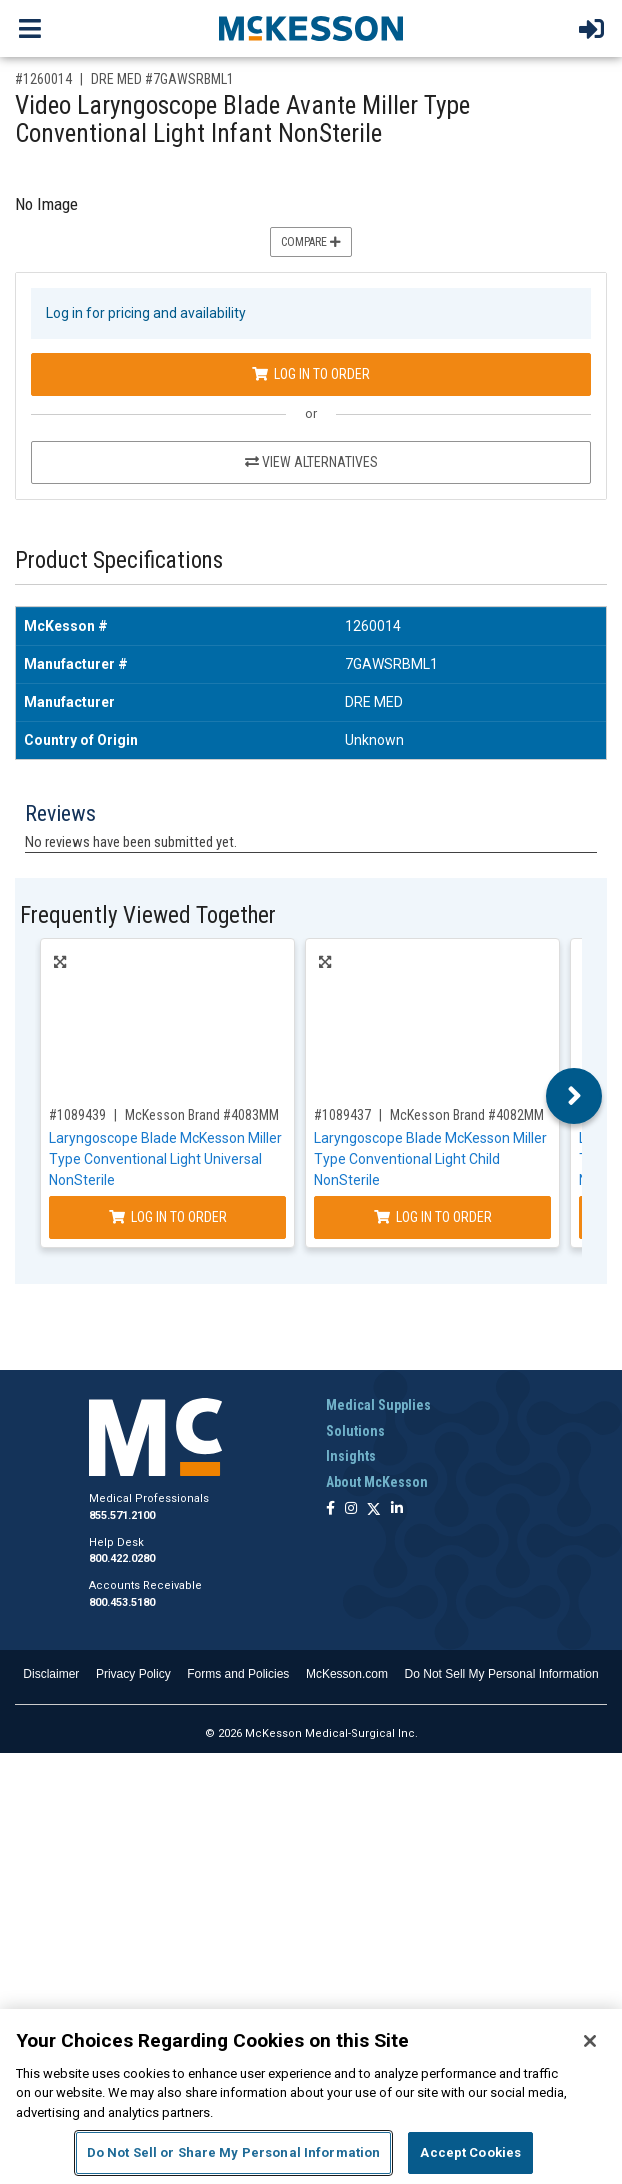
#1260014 (43, 79)
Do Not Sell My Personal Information (502, 1674)
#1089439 (77, 1115)
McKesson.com (347, 1674)
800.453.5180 (122, 1602)
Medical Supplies (378, 1405)
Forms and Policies (238, 1674)
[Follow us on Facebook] (330, 1509)
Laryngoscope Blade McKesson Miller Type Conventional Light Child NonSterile (430, 1159)
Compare (311, 242)
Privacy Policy (133, 1674)
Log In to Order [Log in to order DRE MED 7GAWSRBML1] (311, 374)
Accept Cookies (470, 2152)
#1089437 (342, 1115)
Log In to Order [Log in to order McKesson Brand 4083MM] (168, 1217)
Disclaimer (51, 1674)
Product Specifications (119, 560)
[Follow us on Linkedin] (397, 1509)
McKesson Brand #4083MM (202, 1115)
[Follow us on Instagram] (351, 1509)
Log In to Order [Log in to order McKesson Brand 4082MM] (433, 1217)
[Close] (590, 2041)
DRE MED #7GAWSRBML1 (162, 79)
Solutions (355, 1431)
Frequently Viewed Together (148, 915)
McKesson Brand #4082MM (467, 1115)
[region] (311, 2096)
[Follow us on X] (374, 1509)
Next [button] (574, 1096)
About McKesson (377, 1482)
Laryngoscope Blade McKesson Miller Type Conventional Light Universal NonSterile (165, 1159)
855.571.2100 (122, 1515)
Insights (351, 1456)
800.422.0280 (122, 1558)
